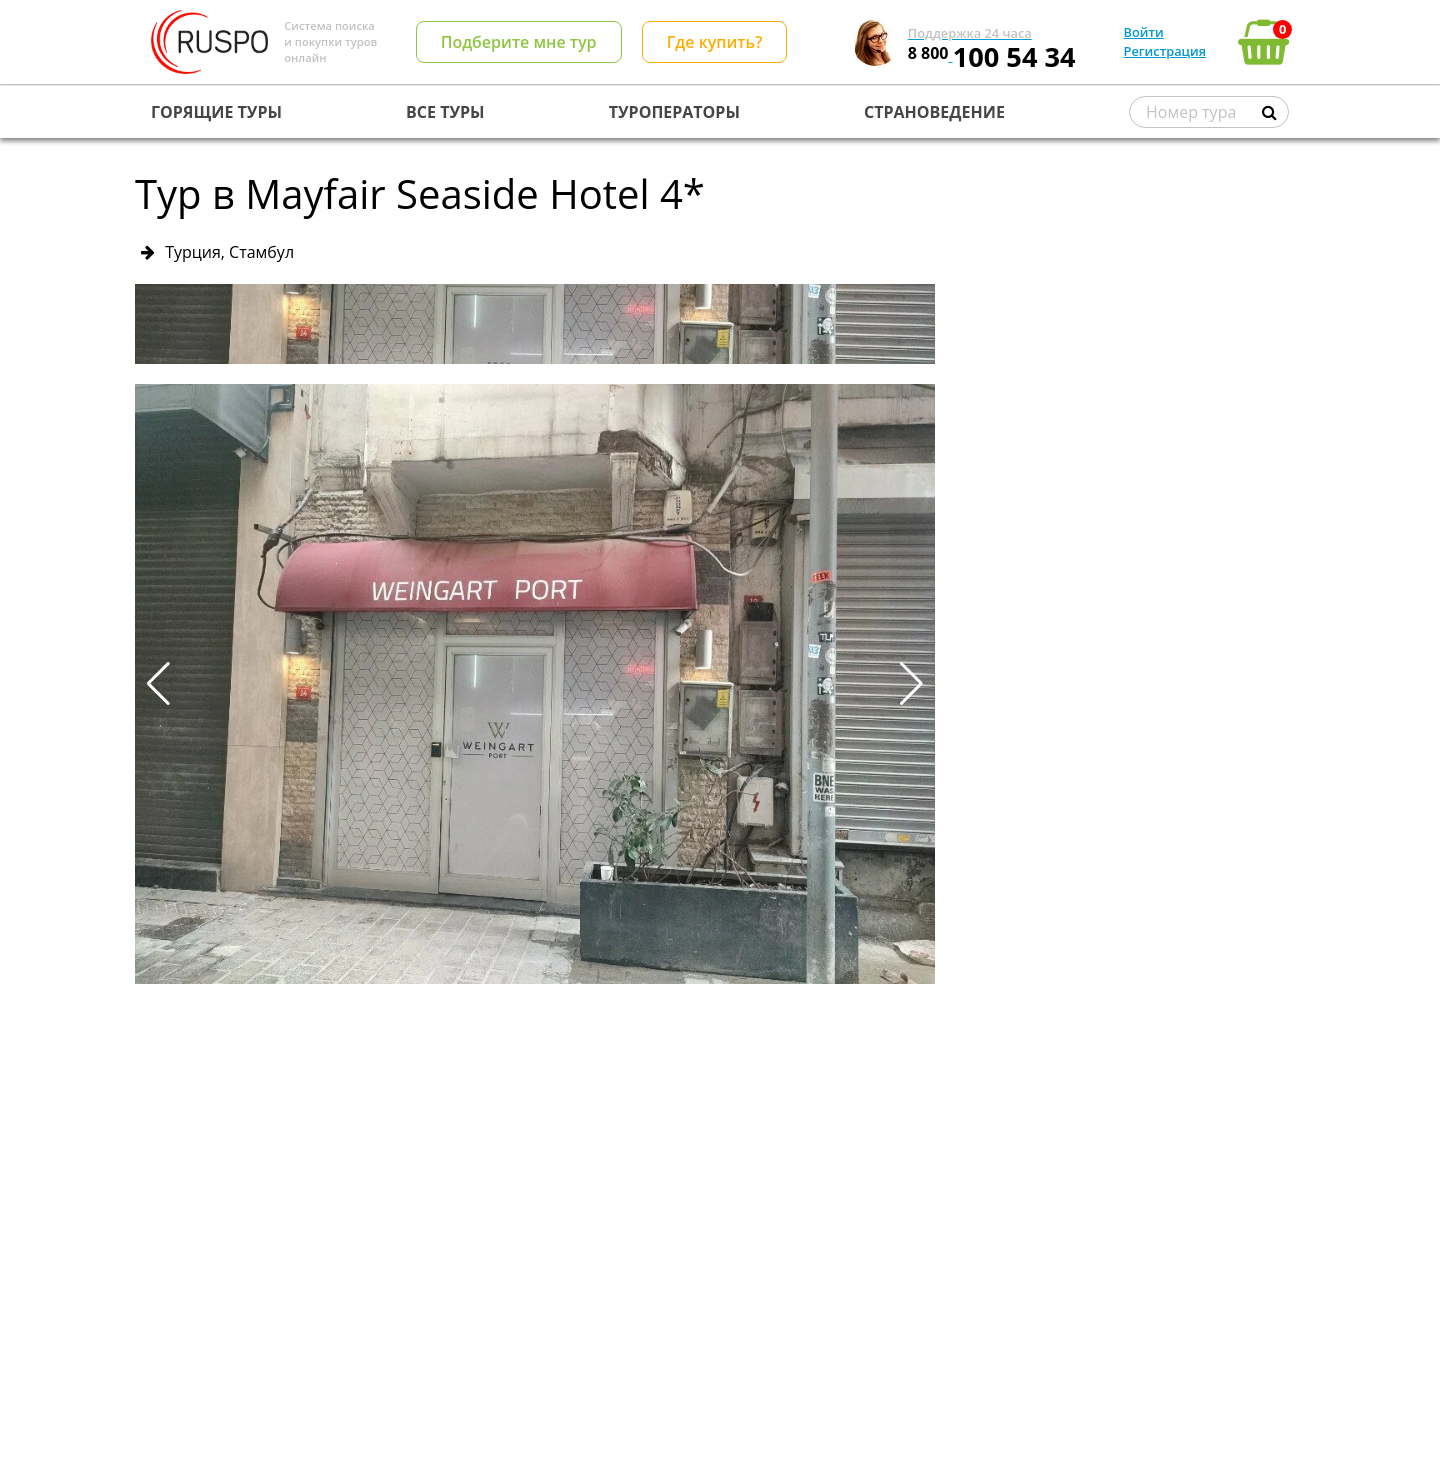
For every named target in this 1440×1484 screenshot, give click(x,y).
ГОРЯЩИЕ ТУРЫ (216, 112)
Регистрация (1165, 51)
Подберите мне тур (519, 42)
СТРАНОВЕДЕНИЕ (934, 112)
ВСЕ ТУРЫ (445, 112)
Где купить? (715, 42)
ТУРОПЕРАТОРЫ (674, 112)
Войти (1144, 32)
